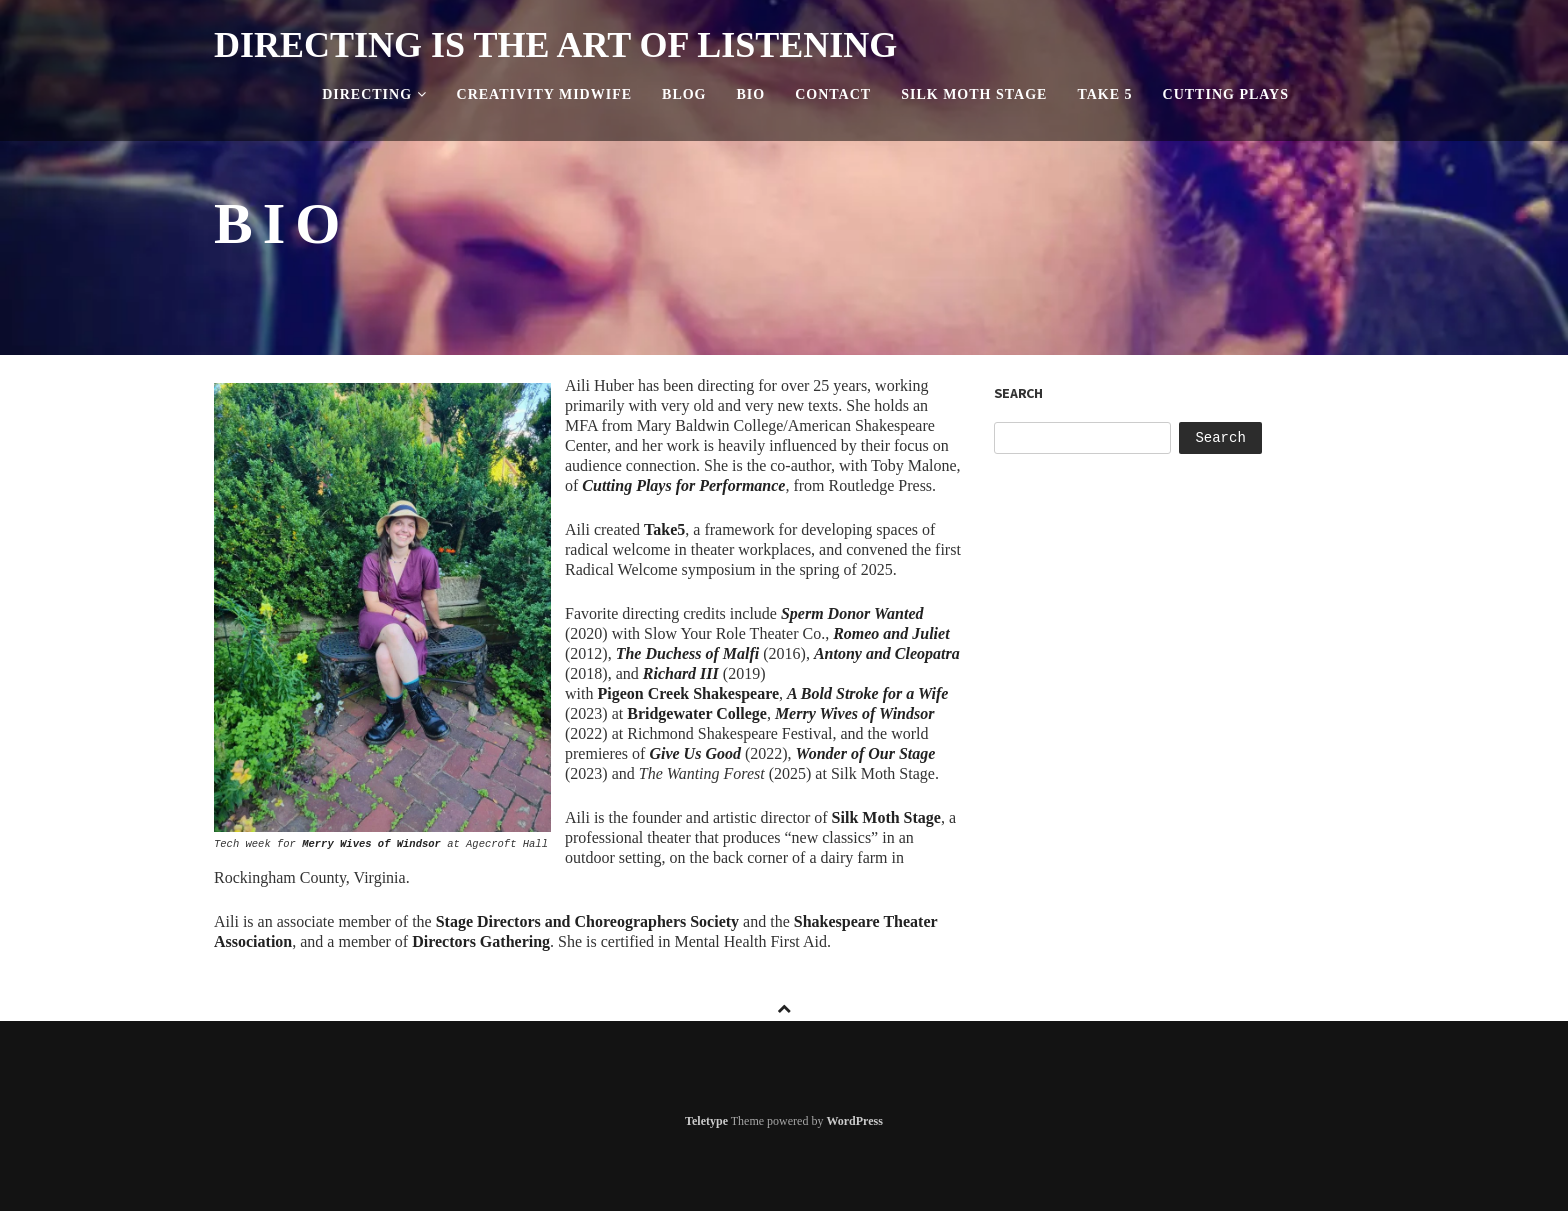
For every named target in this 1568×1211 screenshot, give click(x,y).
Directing (374, 94)
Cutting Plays (1226, 94)
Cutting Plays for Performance (683, 485)
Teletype (706, 1121)
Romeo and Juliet (891, 633)
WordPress (854, 1121)
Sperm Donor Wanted (852, 613)
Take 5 (1104, 94)
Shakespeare (686, 693)
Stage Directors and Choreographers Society (587, 921)
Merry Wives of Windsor (371, 844)
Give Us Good (695, 753)
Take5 (664, 529)
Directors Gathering (481, 941)
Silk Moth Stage (974, 94)
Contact (833, 94)
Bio (751, 94)
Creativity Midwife (545, 94)
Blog (684, 94)
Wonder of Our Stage (866, 753)
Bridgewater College (697, 713)
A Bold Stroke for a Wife (867, 693)
